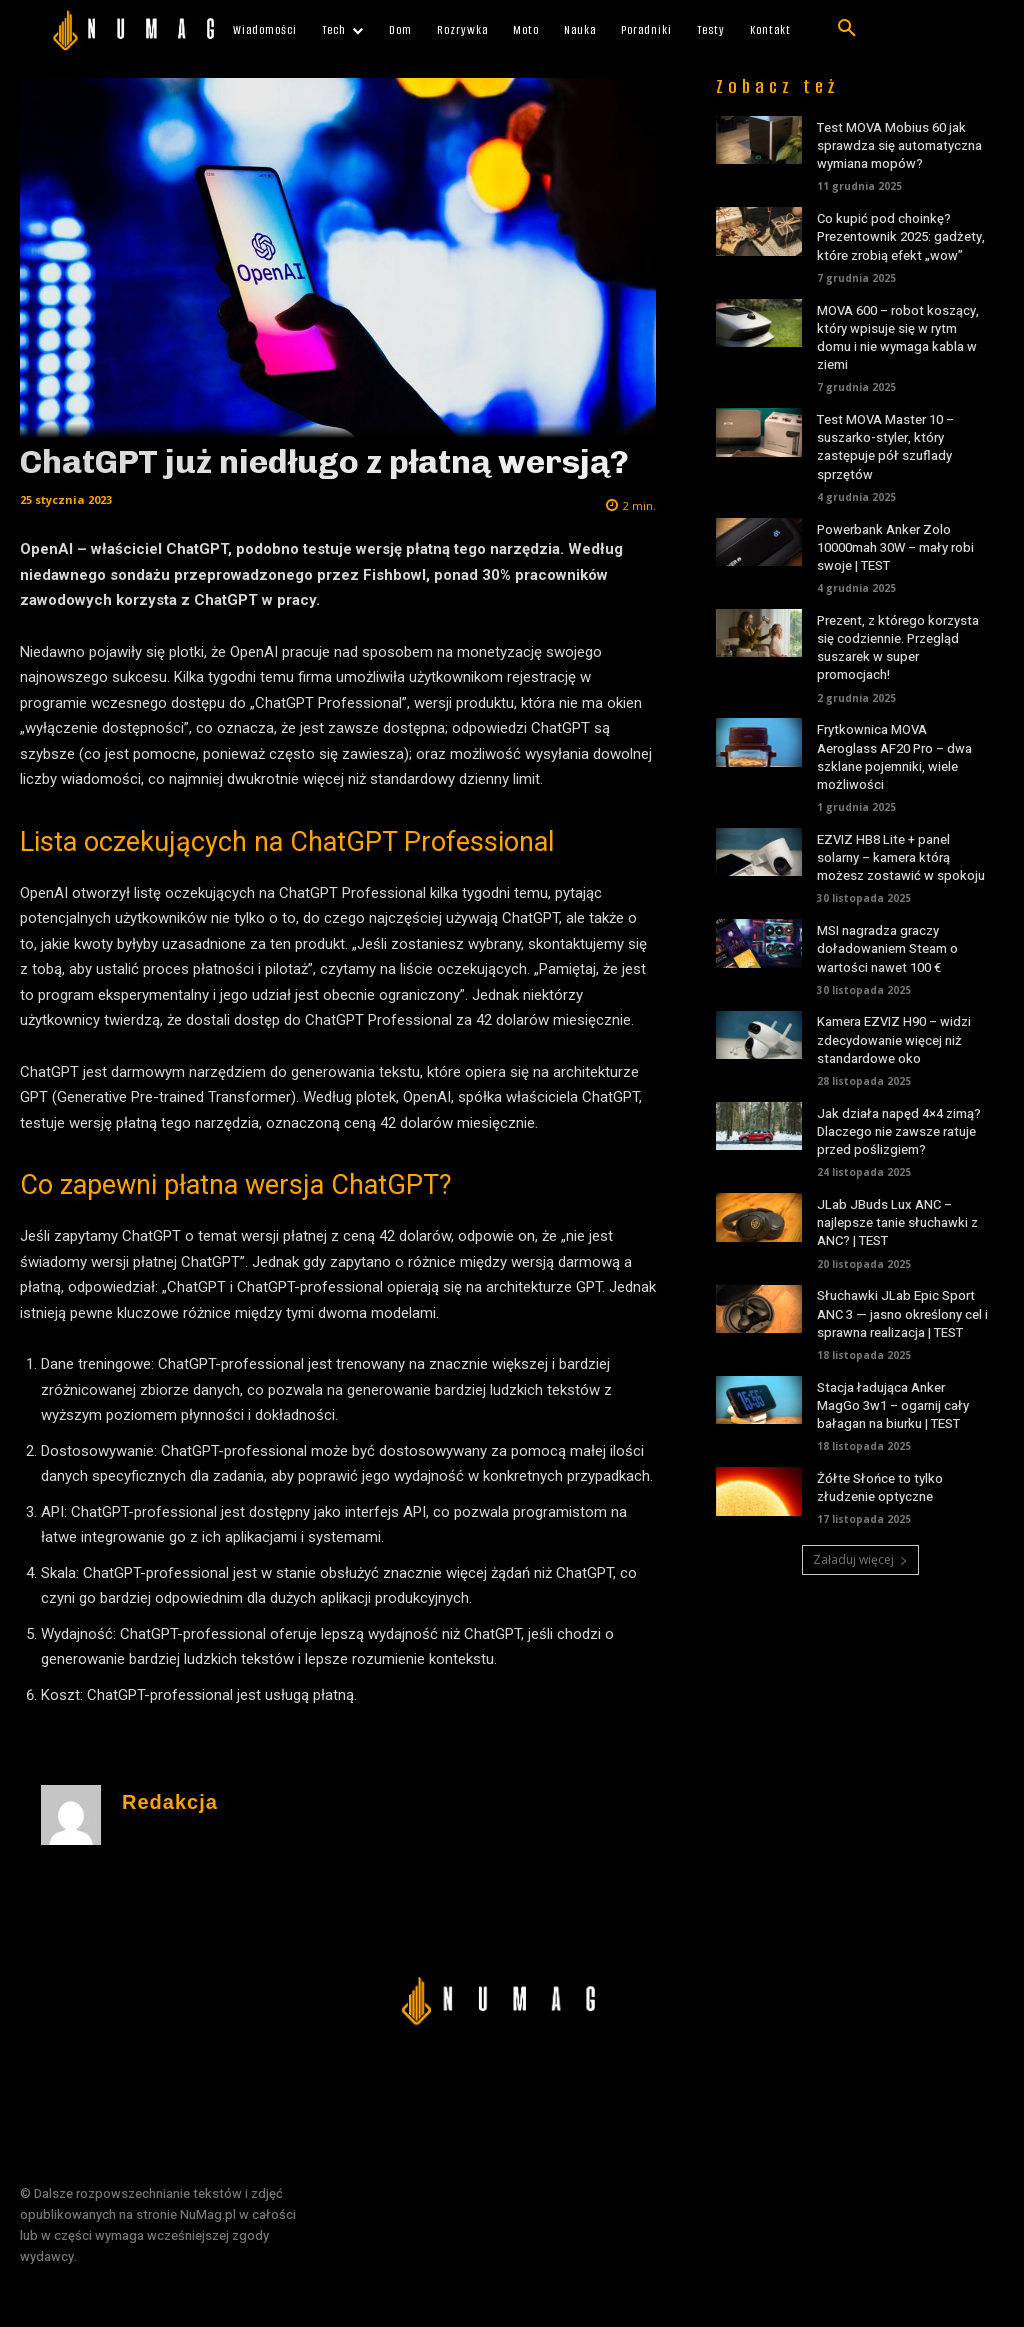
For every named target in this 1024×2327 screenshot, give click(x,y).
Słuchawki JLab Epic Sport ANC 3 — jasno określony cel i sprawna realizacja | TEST (902, 1313)
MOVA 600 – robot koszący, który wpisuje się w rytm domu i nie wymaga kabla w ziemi (898, 338)
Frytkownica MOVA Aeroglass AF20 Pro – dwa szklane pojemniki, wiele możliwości (894, 757)
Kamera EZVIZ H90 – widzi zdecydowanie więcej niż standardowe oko (894, 1039)
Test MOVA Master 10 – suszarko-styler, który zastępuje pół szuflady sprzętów (885, 447)
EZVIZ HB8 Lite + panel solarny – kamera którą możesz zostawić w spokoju (901, 857)
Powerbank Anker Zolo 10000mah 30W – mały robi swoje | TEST (895, 547)
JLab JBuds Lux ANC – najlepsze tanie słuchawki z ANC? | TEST (897, 1222)
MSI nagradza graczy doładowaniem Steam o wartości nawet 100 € (887, 948)
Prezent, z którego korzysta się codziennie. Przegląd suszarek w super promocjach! (898, 648)
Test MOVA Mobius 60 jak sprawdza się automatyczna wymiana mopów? (899, 145)
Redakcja (170, 1802)
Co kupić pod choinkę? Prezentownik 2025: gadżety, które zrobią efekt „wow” (901, 236)
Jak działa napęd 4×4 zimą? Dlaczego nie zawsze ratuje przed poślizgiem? (899, 1131)
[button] (847, 29)
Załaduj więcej (860, 1559)
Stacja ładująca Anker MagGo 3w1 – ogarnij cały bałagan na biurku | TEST (893, 1405)
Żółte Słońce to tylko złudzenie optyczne (880, 1487)
